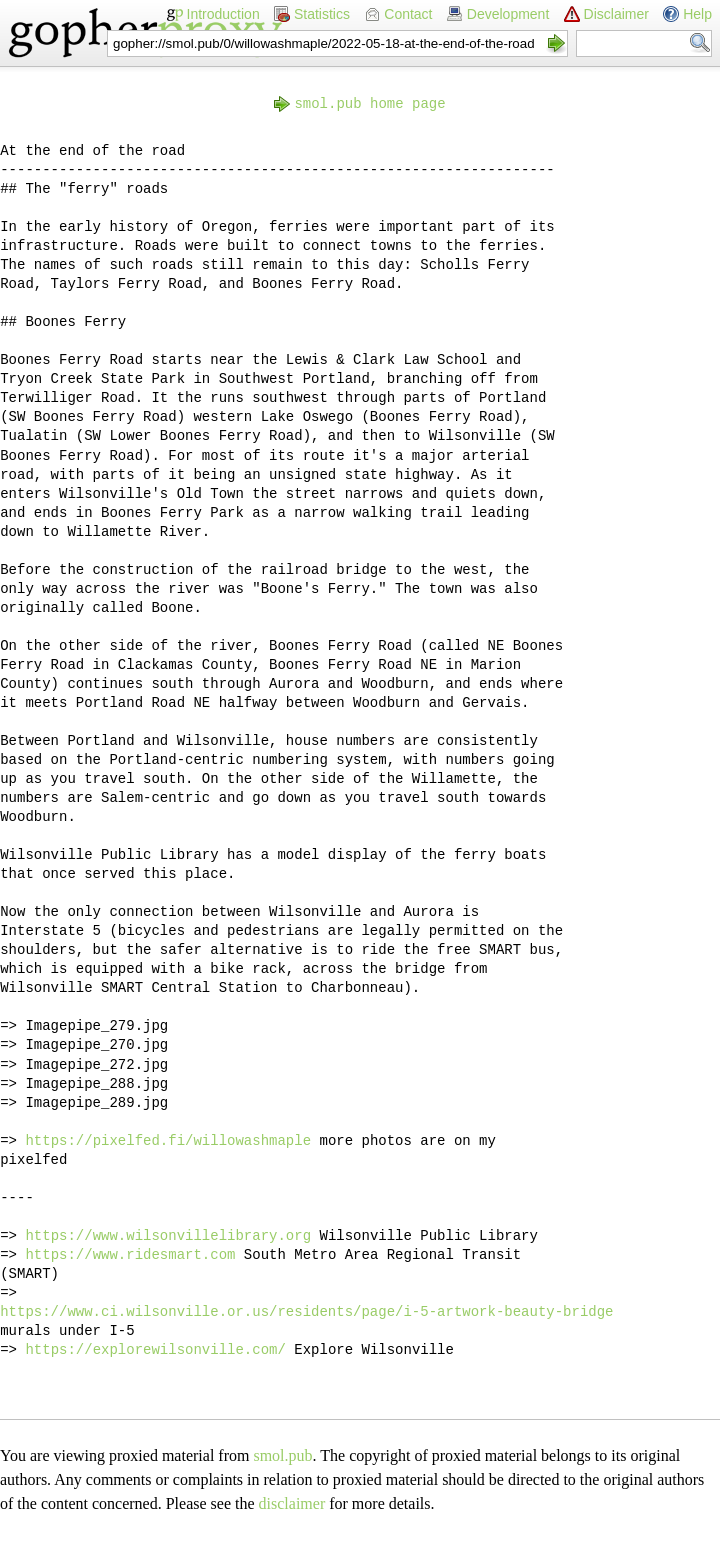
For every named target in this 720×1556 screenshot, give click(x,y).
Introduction (223, 14)
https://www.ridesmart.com (130, 1255)
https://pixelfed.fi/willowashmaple (168, 1141)
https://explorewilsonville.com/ (155, 1350)
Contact (408, 14)
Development (508, 14)
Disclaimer (616, 14)
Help (697, 14)
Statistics (322, 14)
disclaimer (292, 1503)
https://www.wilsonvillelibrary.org (168, 1236)
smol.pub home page (369, 104)
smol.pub (282, 1455)
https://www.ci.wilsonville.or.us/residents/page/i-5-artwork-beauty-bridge (306, 1312)
